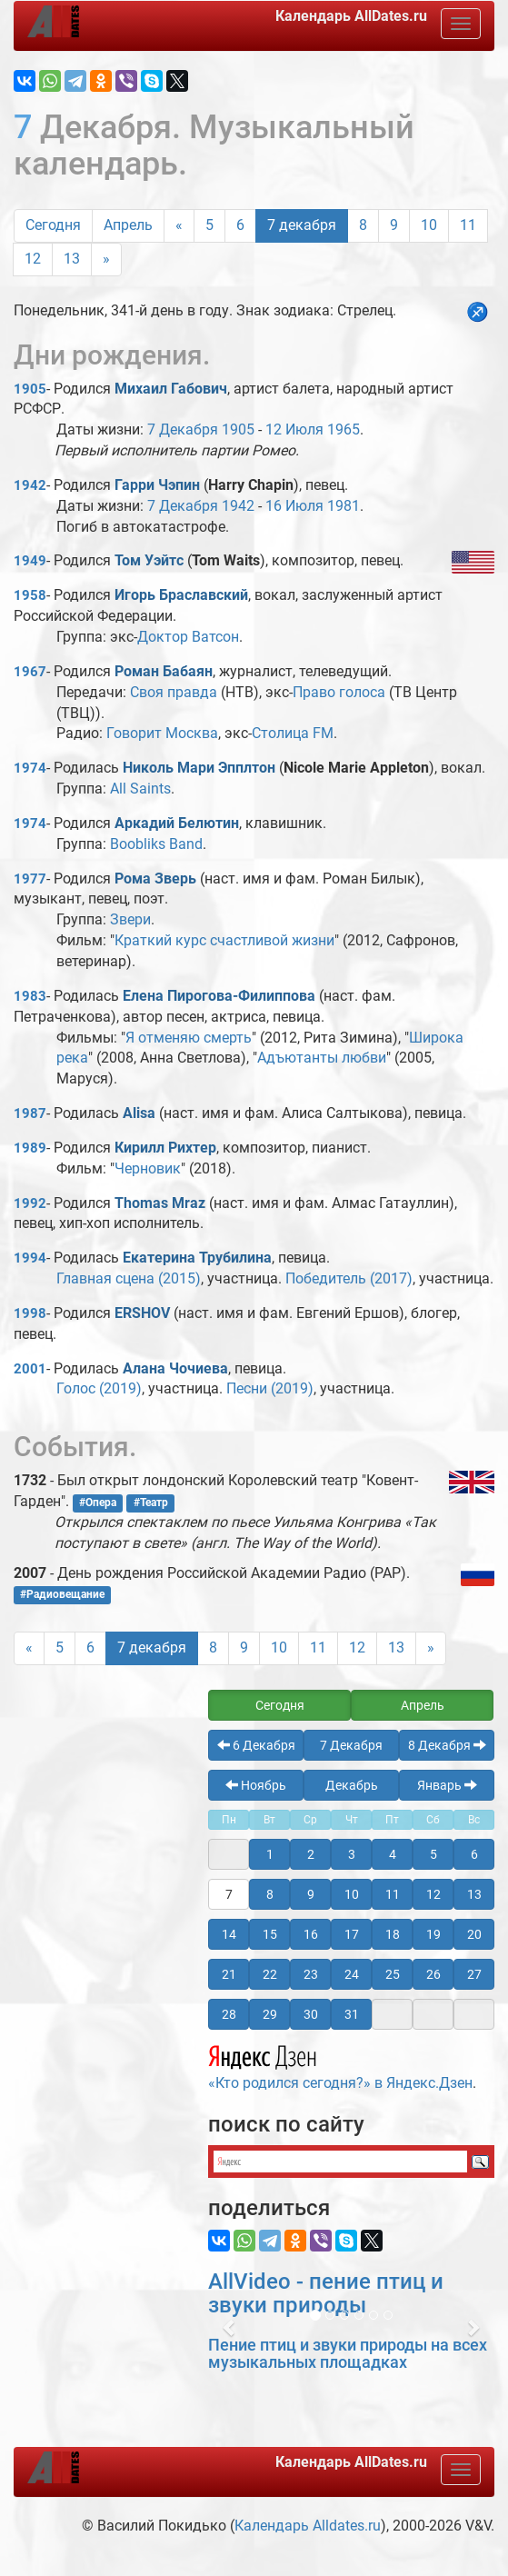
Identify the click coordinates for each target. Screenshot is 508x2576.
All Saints (140, 788)
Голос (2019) (99, 1388)
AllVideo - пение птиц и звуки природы (325, 2293)
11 (468, 225)
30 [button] (311, 2014)
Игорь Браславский (181, 595)
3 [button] (351, 1854)
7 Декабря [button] (351, 1745)
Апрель (128, 225)
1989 (30, 1148)
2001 (30, 1369)
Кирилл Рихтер (165, 1147)
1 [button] (270, 1854)
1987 (30, 1113)
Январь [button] (447, 1785)
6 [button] (474, 1854)
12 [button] (433, 1894)
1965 (343, 429)
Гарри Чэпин (157, 485)
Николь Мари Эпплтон (199, 767)
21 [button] (229, 1974)
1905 (30, 389)
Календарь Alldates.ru (307, 2525)
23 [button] (311, 1974)
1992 (30, 1203)
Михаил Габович (171, 388)
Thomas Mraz (160, 1203)
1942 (30, 485)
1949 (30, 561)
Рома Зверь (155, 878)
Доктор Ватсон (188, 636)
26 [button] (433, 1974)
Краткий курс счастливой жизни (224, 940)
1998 (30, 1313)
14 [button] (229, 1934)
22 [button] (270, 1974)
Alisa (139, 1113)
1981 (343, 505)
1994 (30, 1258)
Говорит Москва (162, 733)
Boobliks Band (156, 844)
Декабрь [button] (351, 1785)
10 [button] (351, 1894)
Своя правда (173, 692)
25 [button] (392, 1974)
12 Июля (294, 429)
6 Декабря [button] (256, 1745)
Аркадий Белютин (177, 823)
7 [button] (229, 1894)
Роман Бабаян (164, 671)
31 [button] (351, 2014)
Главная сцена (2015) (128, 1278)
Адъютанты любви (321, 1057)
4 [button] (392, 1854)
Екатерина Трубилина (197, 1257)
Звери (130, 919)
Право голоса (339, 692)
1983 (30, 996)
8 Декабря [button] (447, 1745)
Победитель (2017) (349, 1278)
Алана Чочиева (175, 1368)
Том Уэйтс (149, 560)
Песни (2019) (270, 1388)
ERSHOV (142, 1313)
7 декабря (301, 225)
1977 (30, 879)
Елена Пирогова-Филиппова (219, 995)
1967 (30, 672)
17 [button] (351, 1934)
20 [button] (474, 1934)
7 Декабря (182, 429)
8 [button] (270, 1894)
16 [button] (311, 1934)
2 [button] (310, 1854)
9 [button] (310, 1894)
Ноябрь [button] (255, 1785)
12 (33, 258)
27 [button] (474, 1974)
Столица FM (293, 733)
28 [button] (229, 2014)
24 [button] (351, 1974)
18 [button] (392, 1934)
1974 (30, 768)
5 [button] (433, 1854)
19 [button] (433, 1934)
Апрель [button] (422, 1705)
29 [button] (270, 2014)
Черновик (148, 1168)
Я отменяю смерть (188, 1037)
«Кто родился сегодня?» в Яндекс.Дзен (340, 2065)
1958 (30, 595)
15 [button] (270, 1934)
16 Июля (294, 505)
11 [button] (392, 1894)
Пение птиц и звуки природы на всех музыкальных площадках (347, 2353)
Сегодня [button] (279, 1705)
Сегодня (53, 225)
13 (72, 258)
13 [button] (474, 1894)
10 (429, 225)
